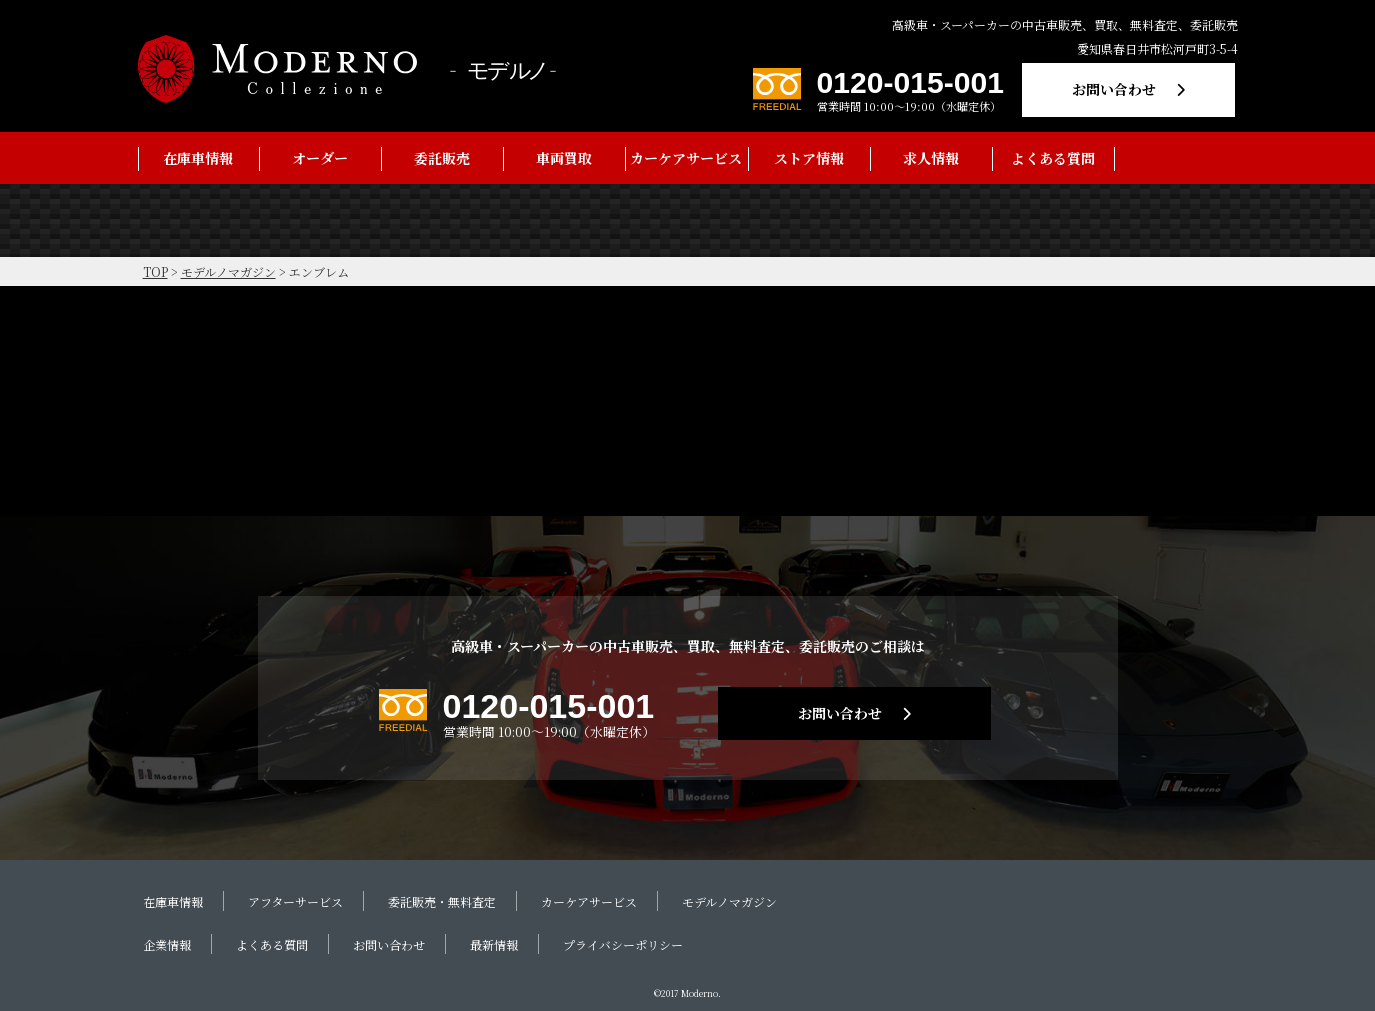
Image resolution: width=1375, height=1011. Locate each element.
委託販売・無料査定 (442, 901)
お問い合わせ (1114, 89)
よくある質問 (1053, 158)
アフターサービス (295, 901)
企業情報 (167, 944)
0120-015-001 (910, 82)
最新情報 (494, 944)
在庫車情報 (198, 158)
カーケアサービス (686, 158)
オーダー (320, 158)
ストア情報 (809, 158)
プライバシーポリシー (623, 944)
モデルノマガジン (729, 901)
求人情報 (931, 158)
